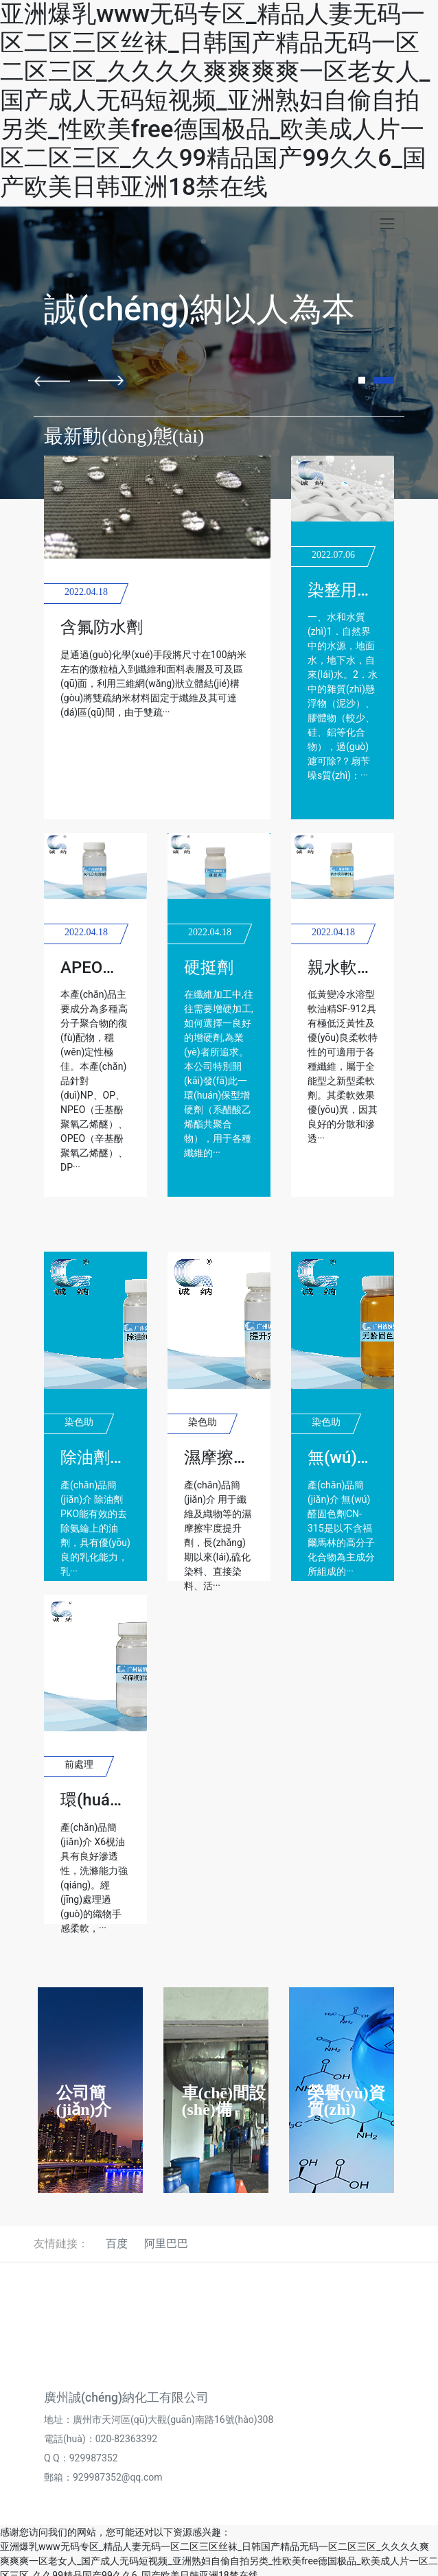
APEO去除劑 (106, 967)
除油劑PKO (101, 1457)
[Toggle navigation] (387, 223)
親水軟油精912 (363, 967)
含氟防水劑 (101, 627)
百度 (117, 2243)
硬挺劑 (208, 967)
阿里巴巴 (166, 2243)
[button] (52, 380)
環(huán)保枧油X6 (127, 1800)
